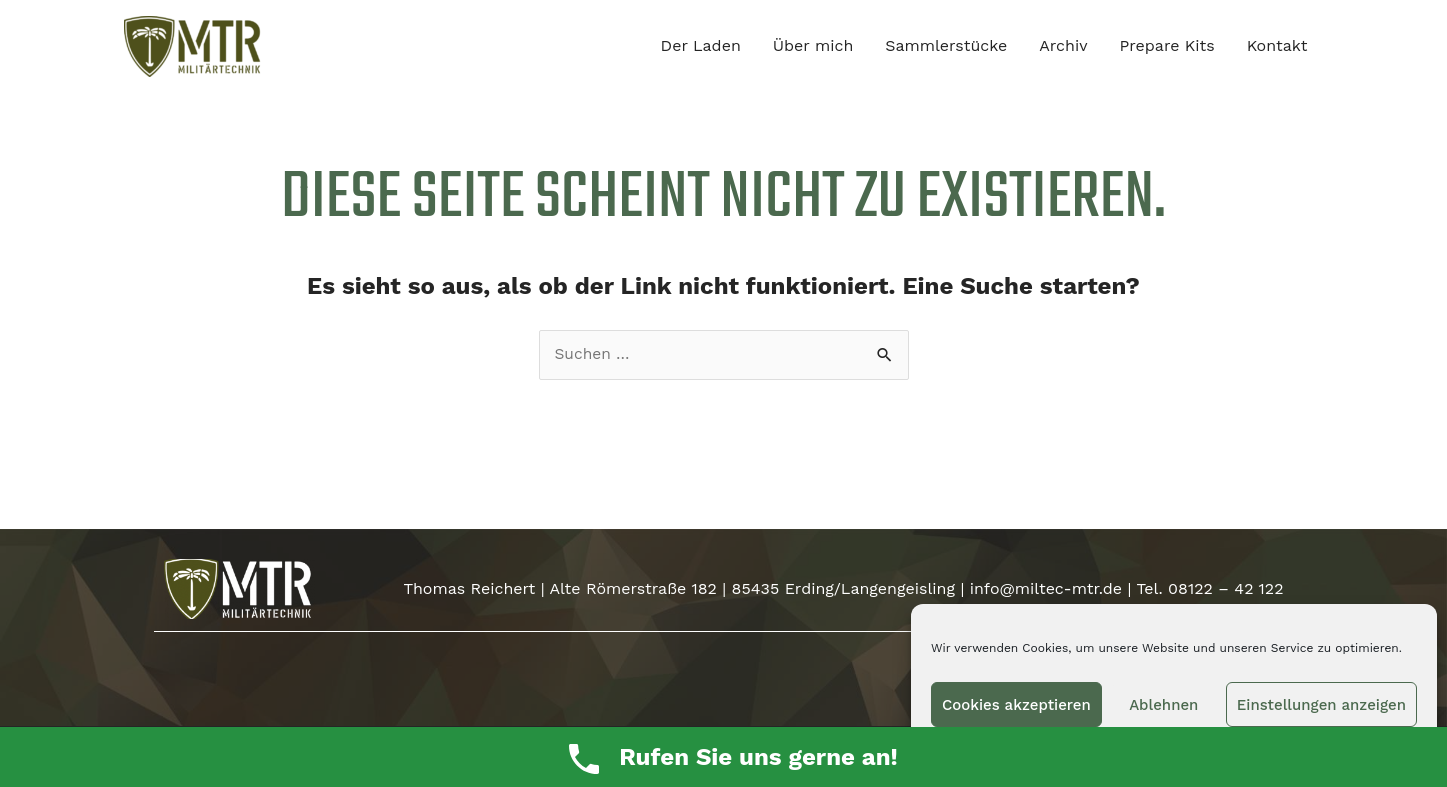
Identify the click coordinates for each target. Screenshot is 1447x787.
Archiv (1063, 46)
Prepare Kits (1167, 46)
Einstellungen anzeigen (1321, 705)
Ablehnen (1163, 705)
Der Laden (701, 46)
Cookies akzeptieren (1016, 705)
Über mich (813, 46)
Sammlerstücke (946, 46)
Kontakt (1277, 46)
